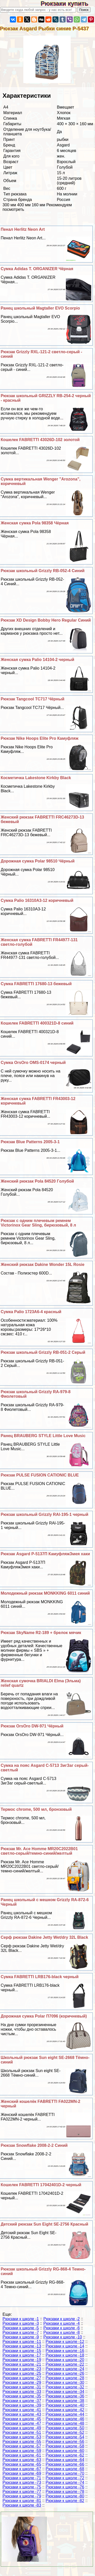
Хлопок (64, 113)
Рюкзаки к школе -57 (22, 2446)
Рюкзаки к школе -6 (61, 2328)
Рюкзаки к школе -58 (65, 2446)
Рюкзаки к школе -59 (22, 2451)
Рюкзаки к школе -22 (65, 2364)
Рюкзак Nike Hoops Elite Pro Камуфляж (40, 738)
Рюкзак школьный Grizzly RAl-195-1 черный (44, 1514)
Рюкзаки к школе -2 (61, 2319)
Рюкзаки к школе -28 (65, 2378)
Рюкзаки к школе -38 (65, 2401)
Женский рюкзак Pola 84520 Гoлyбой (37, 1181)
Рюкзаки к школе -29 (22, 2382)
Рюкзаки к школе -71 (22, 2478)
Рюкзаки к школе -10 (62, 2337)
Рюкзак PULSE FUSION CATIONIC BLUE (40, 1475)
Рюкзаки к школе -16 (65, 2351)
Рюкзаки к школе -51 (22, 2432)
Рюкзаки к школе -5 (21, 2328)
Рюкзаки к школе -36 (65, 2396)
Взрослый (66, 162)
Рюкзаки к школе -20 (65, 2360)
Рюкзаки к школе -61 (22, 2455)
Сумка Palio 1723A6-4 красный (31, 1312)
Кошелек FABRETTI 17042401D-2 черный (41, 2185)
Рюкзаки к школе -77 (22, 2491)
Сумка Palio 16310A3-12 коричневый (37, 900)
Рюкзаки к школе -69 (22, 2473)
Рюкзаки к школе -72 (65, 2478)
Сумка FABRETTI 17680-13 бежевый (36, 984)
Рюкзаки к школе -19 (22, 2360)
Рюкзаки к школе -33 (22, 2391)
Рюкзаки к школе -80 (65, 2496)
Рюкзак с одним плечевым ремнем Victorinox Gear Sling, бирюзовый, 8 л (38, 1222)
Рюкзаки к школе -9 (21, 2337)
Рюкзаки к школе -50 (65, 2428)
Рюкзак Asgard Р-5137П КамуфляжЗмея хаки (45, 1554)
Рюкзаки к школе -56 (65, 2441)
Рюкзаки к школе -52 (65, 2432)
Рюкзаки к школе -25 (22, 2373)
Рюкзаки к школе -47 (22, 2423)
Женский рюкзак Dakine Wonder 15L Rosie (43, 1264)
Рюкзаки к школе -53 (22, 2437)
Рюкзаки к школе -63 (22, 2460)
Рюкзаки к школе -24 (65, 2369)
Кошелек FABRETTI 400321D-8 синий (37, 1023)
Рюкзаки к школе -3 (21, 2323)
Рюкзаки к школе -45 (22, 2419)
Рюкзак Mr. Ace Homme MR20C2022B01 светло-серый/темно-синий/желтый (39, 1851)
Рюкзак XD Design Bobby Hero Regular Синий (46, 620)
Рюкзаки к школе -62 (65, 2455)
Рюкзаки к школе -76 (65, 2487)
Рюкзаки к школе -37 (22, 2401)
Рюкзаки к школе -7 (21, 2332)
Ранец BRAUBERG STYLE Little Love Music (43, 1436)
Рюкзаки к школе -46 (65, 2419)
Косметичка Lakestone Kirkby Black (36, 778)
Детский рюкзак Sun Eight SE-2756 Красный (44, 2224)
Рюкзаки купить (68, 3)
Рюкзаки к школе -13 (22, 2346)
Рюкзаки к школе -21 (22, 2364)
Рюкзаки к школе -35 (22, 2396)
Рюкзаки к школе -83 (22, 2505)
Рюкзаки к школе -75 (22, 2487)
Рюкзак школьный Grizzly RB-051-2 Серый (43, 1352)
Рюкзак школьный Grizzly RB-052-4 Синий (43, 571)
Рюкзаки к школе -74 (65, 2482)
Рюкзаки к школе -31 (22, 2387)
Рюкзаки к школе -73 (22, 2482)
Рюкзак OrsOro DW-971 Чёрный (32, 1726)
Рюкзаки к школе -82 (65, 2500)
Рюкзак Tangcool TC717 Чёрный (32, 699)
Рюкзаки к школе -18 (65, 2355)
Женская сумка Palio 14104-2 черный (37, 659)
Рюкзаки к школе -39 (22, 2405)
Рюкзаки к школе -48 (65, 2423)
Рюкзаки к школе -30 (65, 2382)
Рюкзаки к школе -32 (65, 2387)
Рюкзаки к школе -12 (65, 2341)
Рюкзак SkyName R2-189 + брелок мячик (41, 1632)
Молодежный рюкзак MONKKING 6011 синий (45, 1593)
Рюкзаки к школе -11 (22, 2341)
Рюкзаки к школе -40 (65, 2405)
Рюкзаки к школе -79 (22, 2496)
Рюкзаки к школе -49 (22, 2428)
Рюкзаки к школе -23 (22, 2369)
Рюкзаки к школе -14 (65, 2346)
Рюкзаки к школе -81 (22, 2500)
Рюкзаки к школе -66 (65, 2464)
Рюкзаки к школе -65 (22, 2464)
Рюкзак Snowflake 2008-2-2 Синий (34, 2145)
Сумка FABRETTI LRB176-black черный (40, 1977)
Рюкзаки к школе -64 (65, 2460)
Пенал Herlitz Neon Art (23, 229)
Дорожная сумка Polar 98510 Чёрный (38, 861)
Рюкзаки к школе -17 (22, 2355)
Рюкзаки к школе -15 (22, 2351)
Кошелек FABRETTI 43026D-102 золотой (40, 440)
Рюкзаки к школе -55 (22, 2441)
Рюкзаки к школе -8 (61, 2332)
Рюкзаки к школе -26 (65, 2373)
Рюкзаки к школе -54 (65, 2437)
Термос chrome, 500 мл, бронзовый (36, 1809)
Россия (63, 199)
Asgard (63, 145)
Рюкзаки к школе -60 (65, 2451)
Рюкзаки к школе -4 (61, 2323)
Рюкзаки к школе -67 (22, 2469)
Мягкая (63, 118)
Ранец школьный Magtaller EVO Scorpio (40, 308)
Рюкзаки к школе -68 (65, 2469)
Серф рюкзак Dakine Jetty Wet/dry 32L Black (44, 1937)
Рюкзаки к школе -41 (22, 2410)
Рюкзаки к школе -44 (65, 2414)
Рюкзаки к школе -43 (22, 2414)
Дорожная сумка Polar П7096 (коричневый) (44, 2016)
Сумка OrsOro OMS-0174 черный (33, 1062)
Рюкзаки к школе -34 (65, 2391)
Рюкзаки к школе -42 (65, 2410)
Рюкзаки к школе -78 (65, 2491)
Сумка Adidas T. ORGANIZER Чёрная (37, 269)
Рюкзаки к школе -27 (22, 2378)
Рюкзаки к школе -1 (21, 2319)
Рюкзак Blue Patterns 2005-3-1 (30, 1142)
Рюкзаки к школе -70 (65, 2473)
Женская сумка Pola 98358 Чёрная (35, 523)
